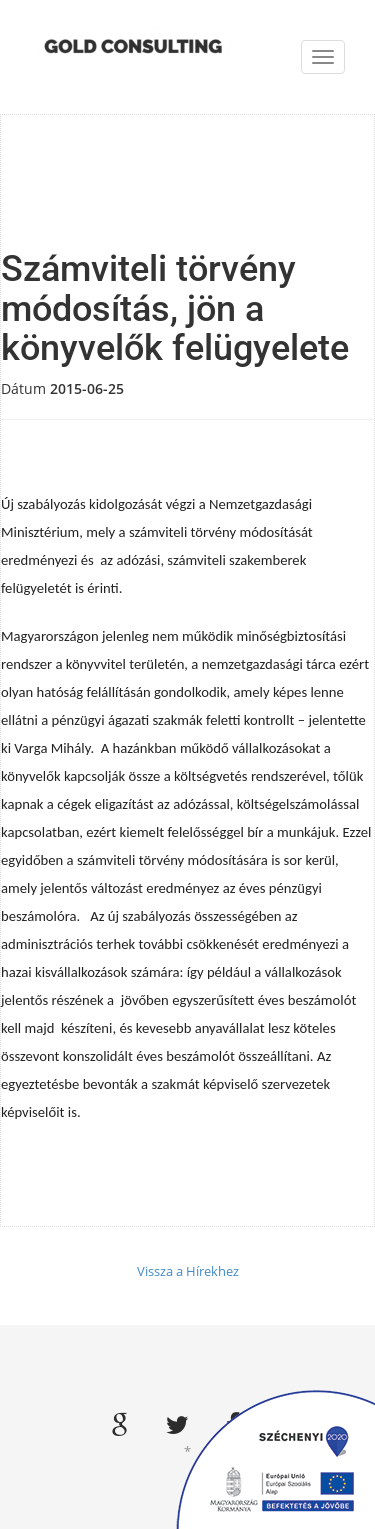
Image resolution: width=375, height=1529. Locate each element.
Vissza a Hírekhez (188, 1271)
